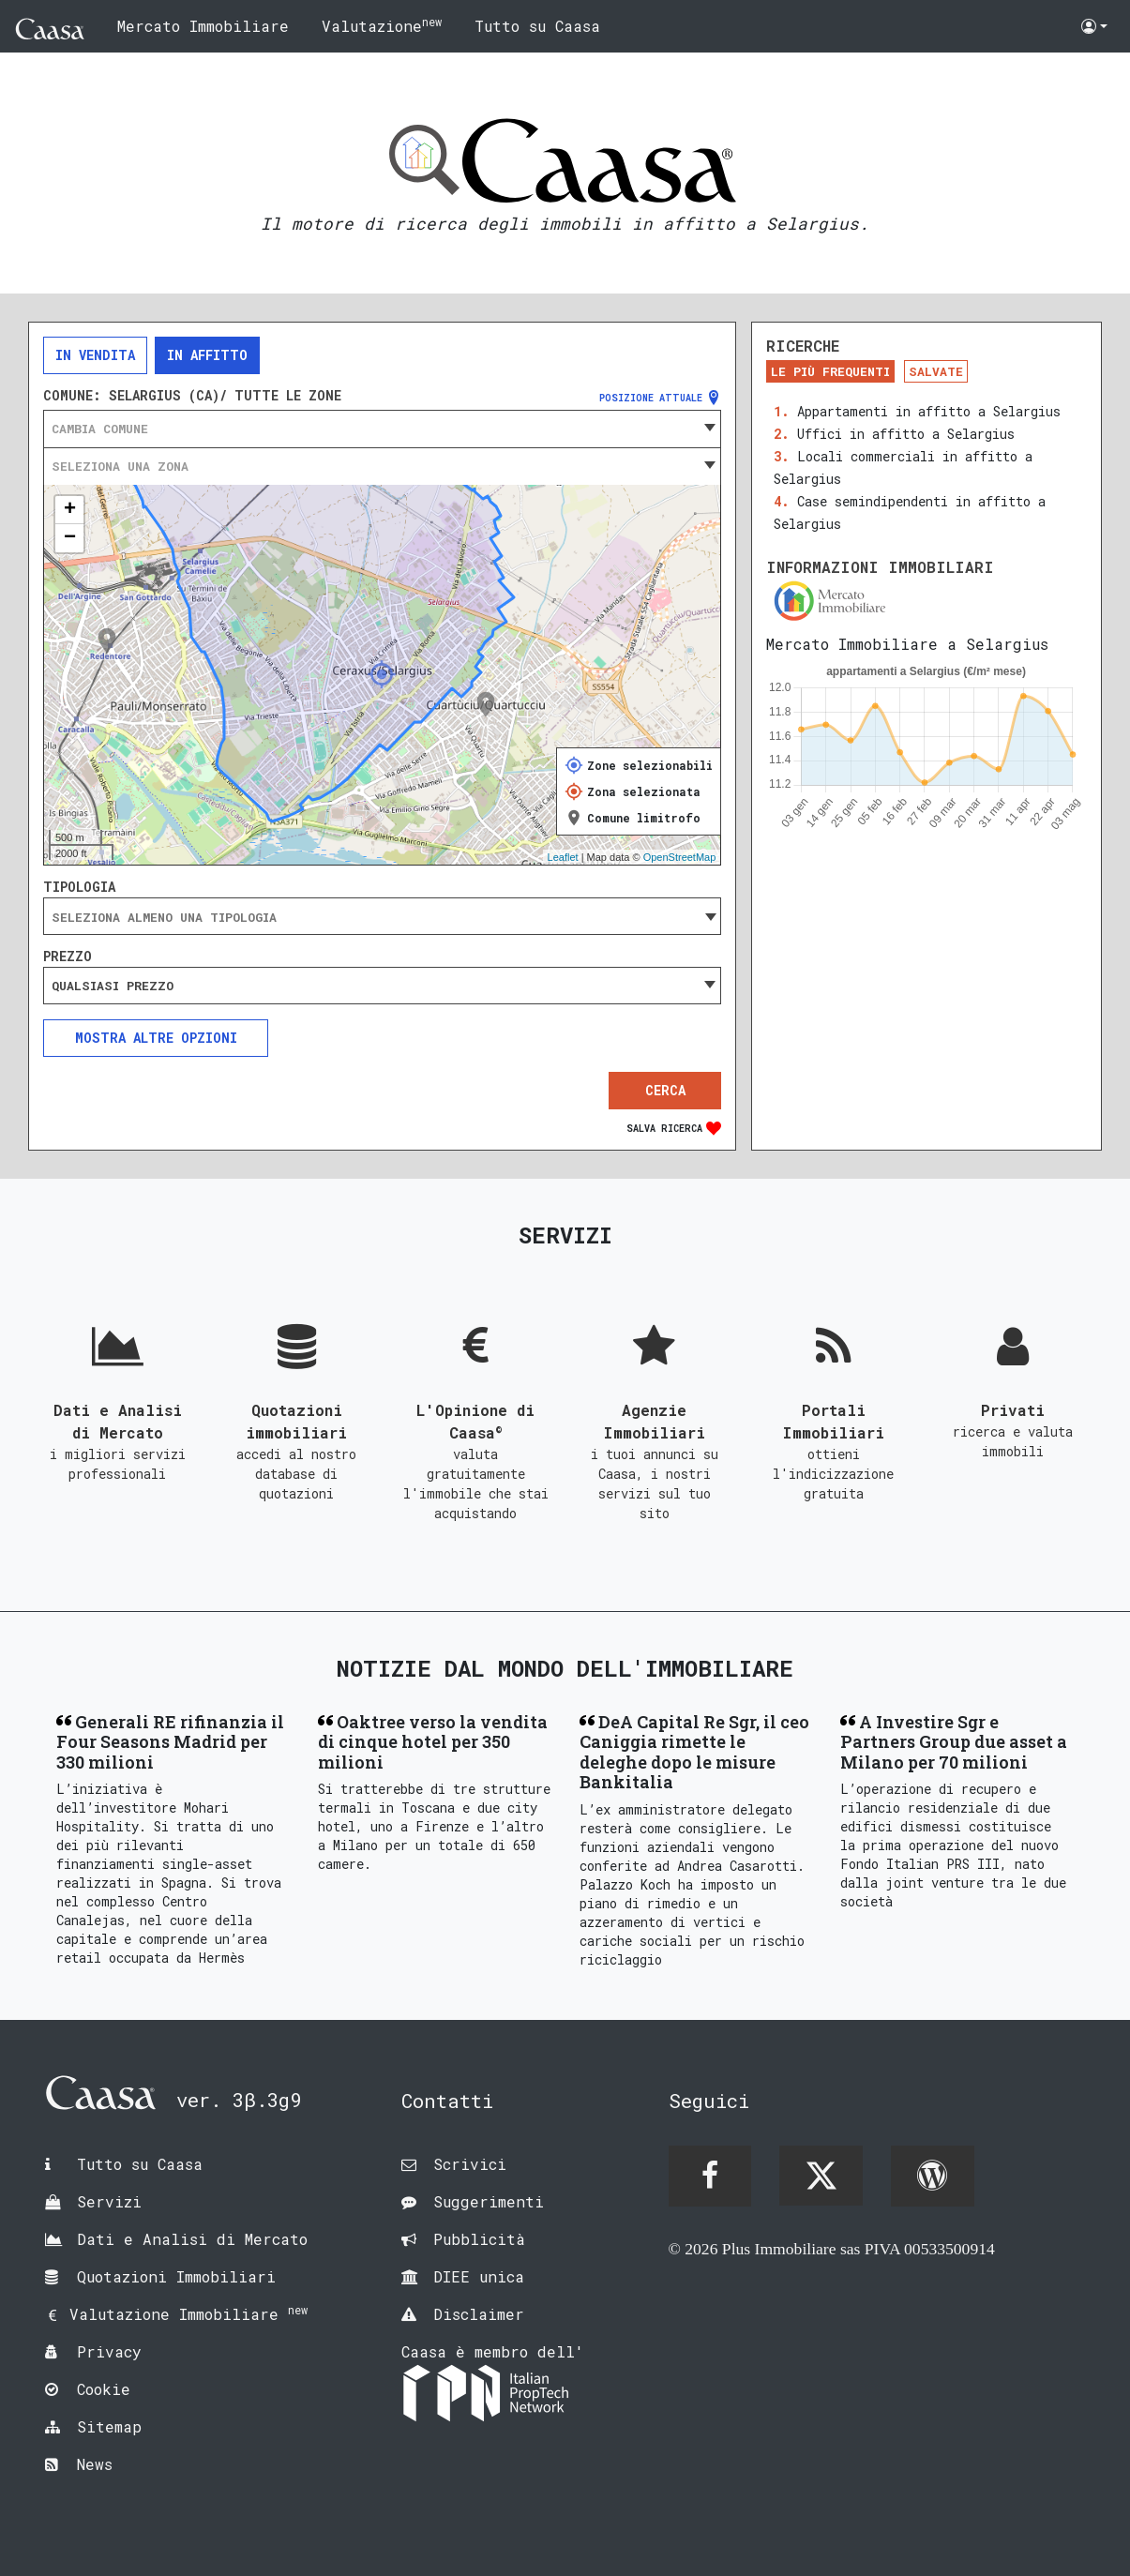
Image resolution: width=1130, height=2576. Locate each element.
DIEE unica (478, 2276)
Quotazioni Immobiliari (176, 2276)
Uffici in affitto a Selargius (906, 434)
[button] (1094, 26)
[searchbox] (382, 917)
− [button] (70, 538)
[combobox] (382, 428)
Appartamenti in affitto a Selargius (929, 411)
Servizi (109, 2201)
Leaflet (563, 857)
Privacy (109, 2351)
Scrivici (469, 2164)
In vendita (95, 355)
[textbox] (382, 428)
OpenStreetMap (679, 857)
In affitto (207, 355)
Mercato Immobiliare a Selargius (907, 644)
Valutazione (382, 25)
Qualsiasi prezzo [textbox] (112, 985)
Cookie (103, 2389)
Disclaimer (478, 2314)
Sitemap (109, 2426)
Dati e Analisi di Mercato (192, 2239)
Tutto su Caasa (537, 26)
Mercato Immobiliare (203, 26)
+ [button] (70, 510)
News (95, 2464)
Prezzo (67, 956)
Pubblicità (479, 2239)
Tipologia (79, 887)
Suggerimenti (488, 2201)
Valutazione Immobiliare (188, 2314)
